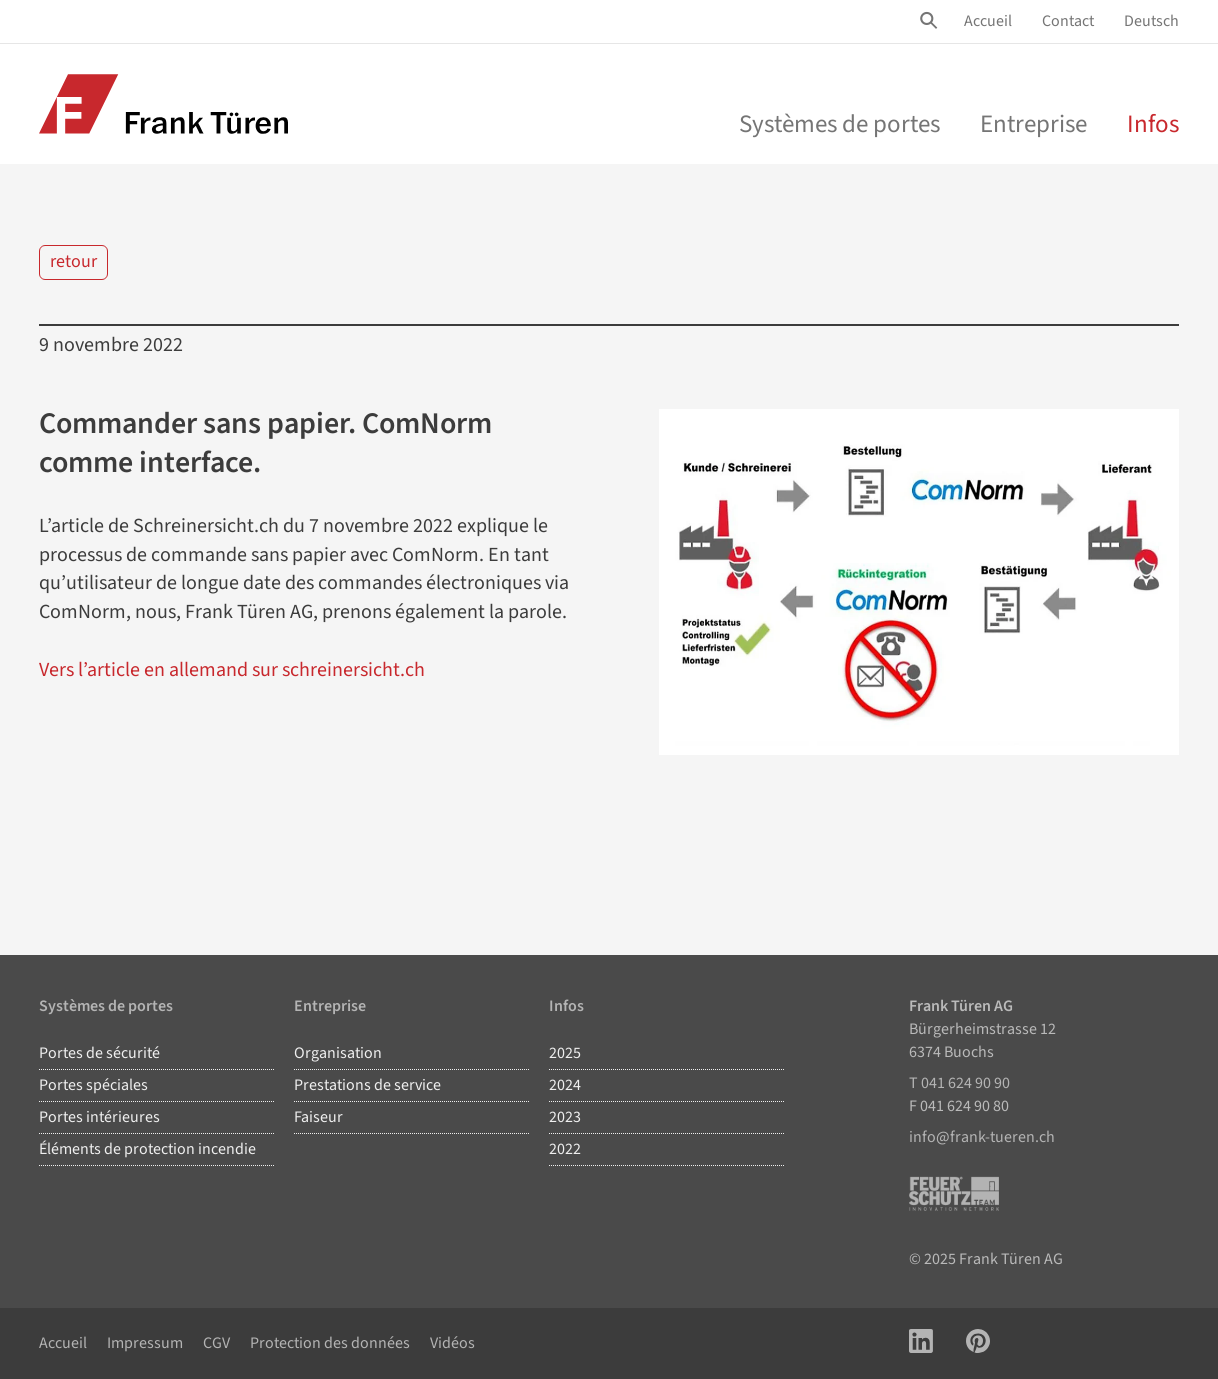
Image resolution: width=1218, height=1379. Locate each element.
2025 (565, 1053)
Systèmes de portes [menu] (839, 124)
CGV (216, 1343)
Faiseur (318, 1117)
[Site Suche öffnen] (932, 21)
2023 (565, 1117)
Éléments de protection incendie (147, 1149)
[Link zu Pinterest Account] (978, 1343)
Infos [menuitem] (1153, 124)
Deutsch (1151, 21)
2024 (565, 1085)
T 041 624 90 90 (959, 1083)
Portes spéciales (93, 1085)
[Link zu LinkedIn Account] (921, 1343)
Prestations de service (367, 1085)
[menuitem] (988, 21)
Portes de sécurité (99, 1053)
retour (73, 261)
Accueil (988, 21)
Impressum (145, 1343)
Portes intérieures (99, 1117)
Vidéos (452, 1343)
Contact (1068, 21)
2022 (565, 1149)
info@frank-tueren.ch (982, 1137)
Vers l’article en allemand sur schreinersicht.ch (232, 670)
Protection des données (330, 1343)
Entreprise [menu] (1033, 124)
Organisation (338, 1053)
